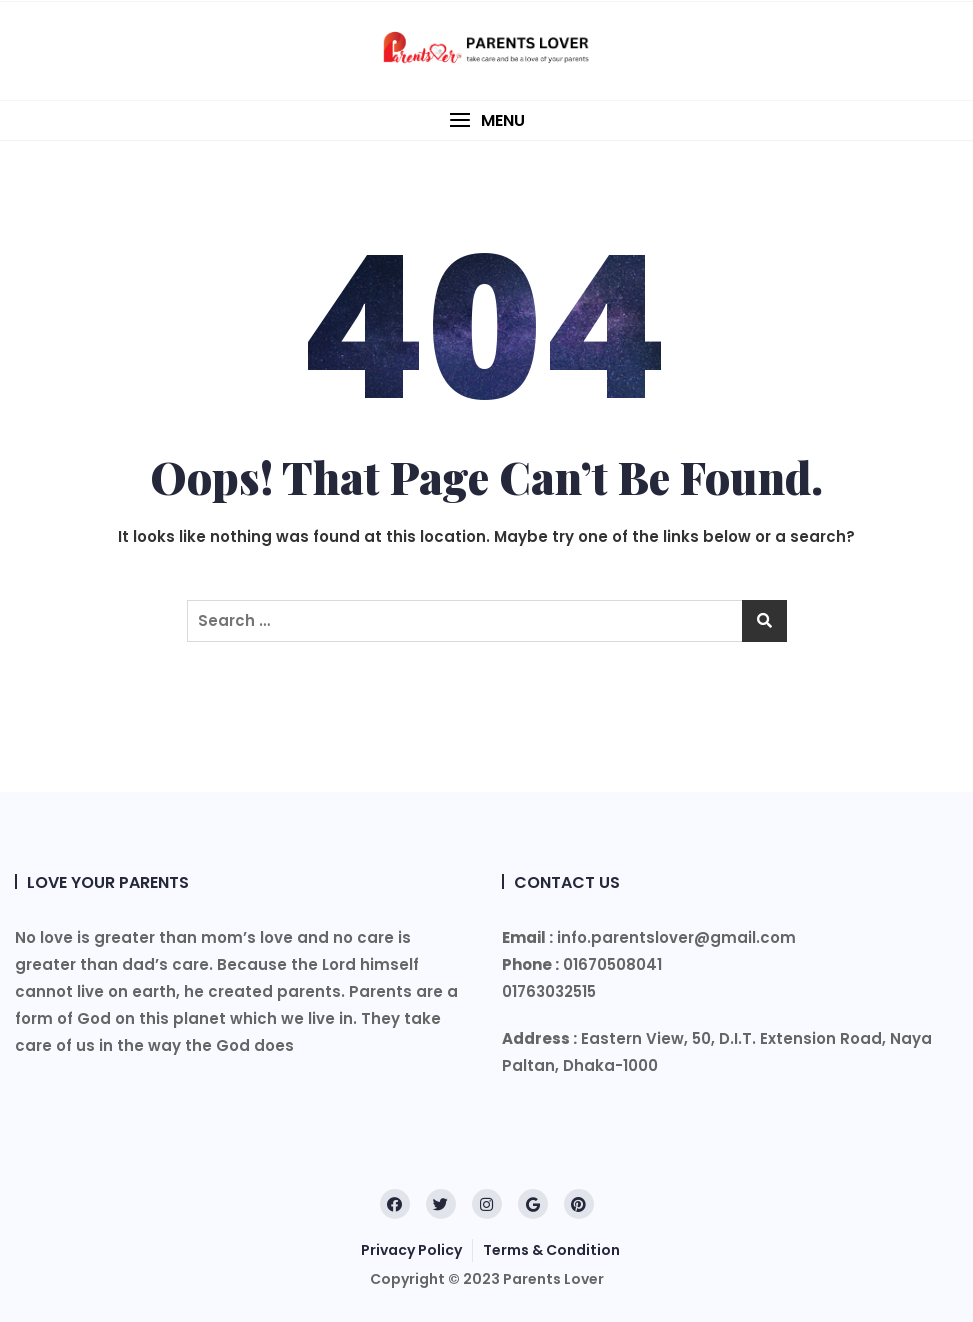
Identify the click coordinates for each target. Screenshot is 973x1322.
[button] (486, 120)
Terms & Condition (551, 1250)
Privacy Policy (411, 1250)
